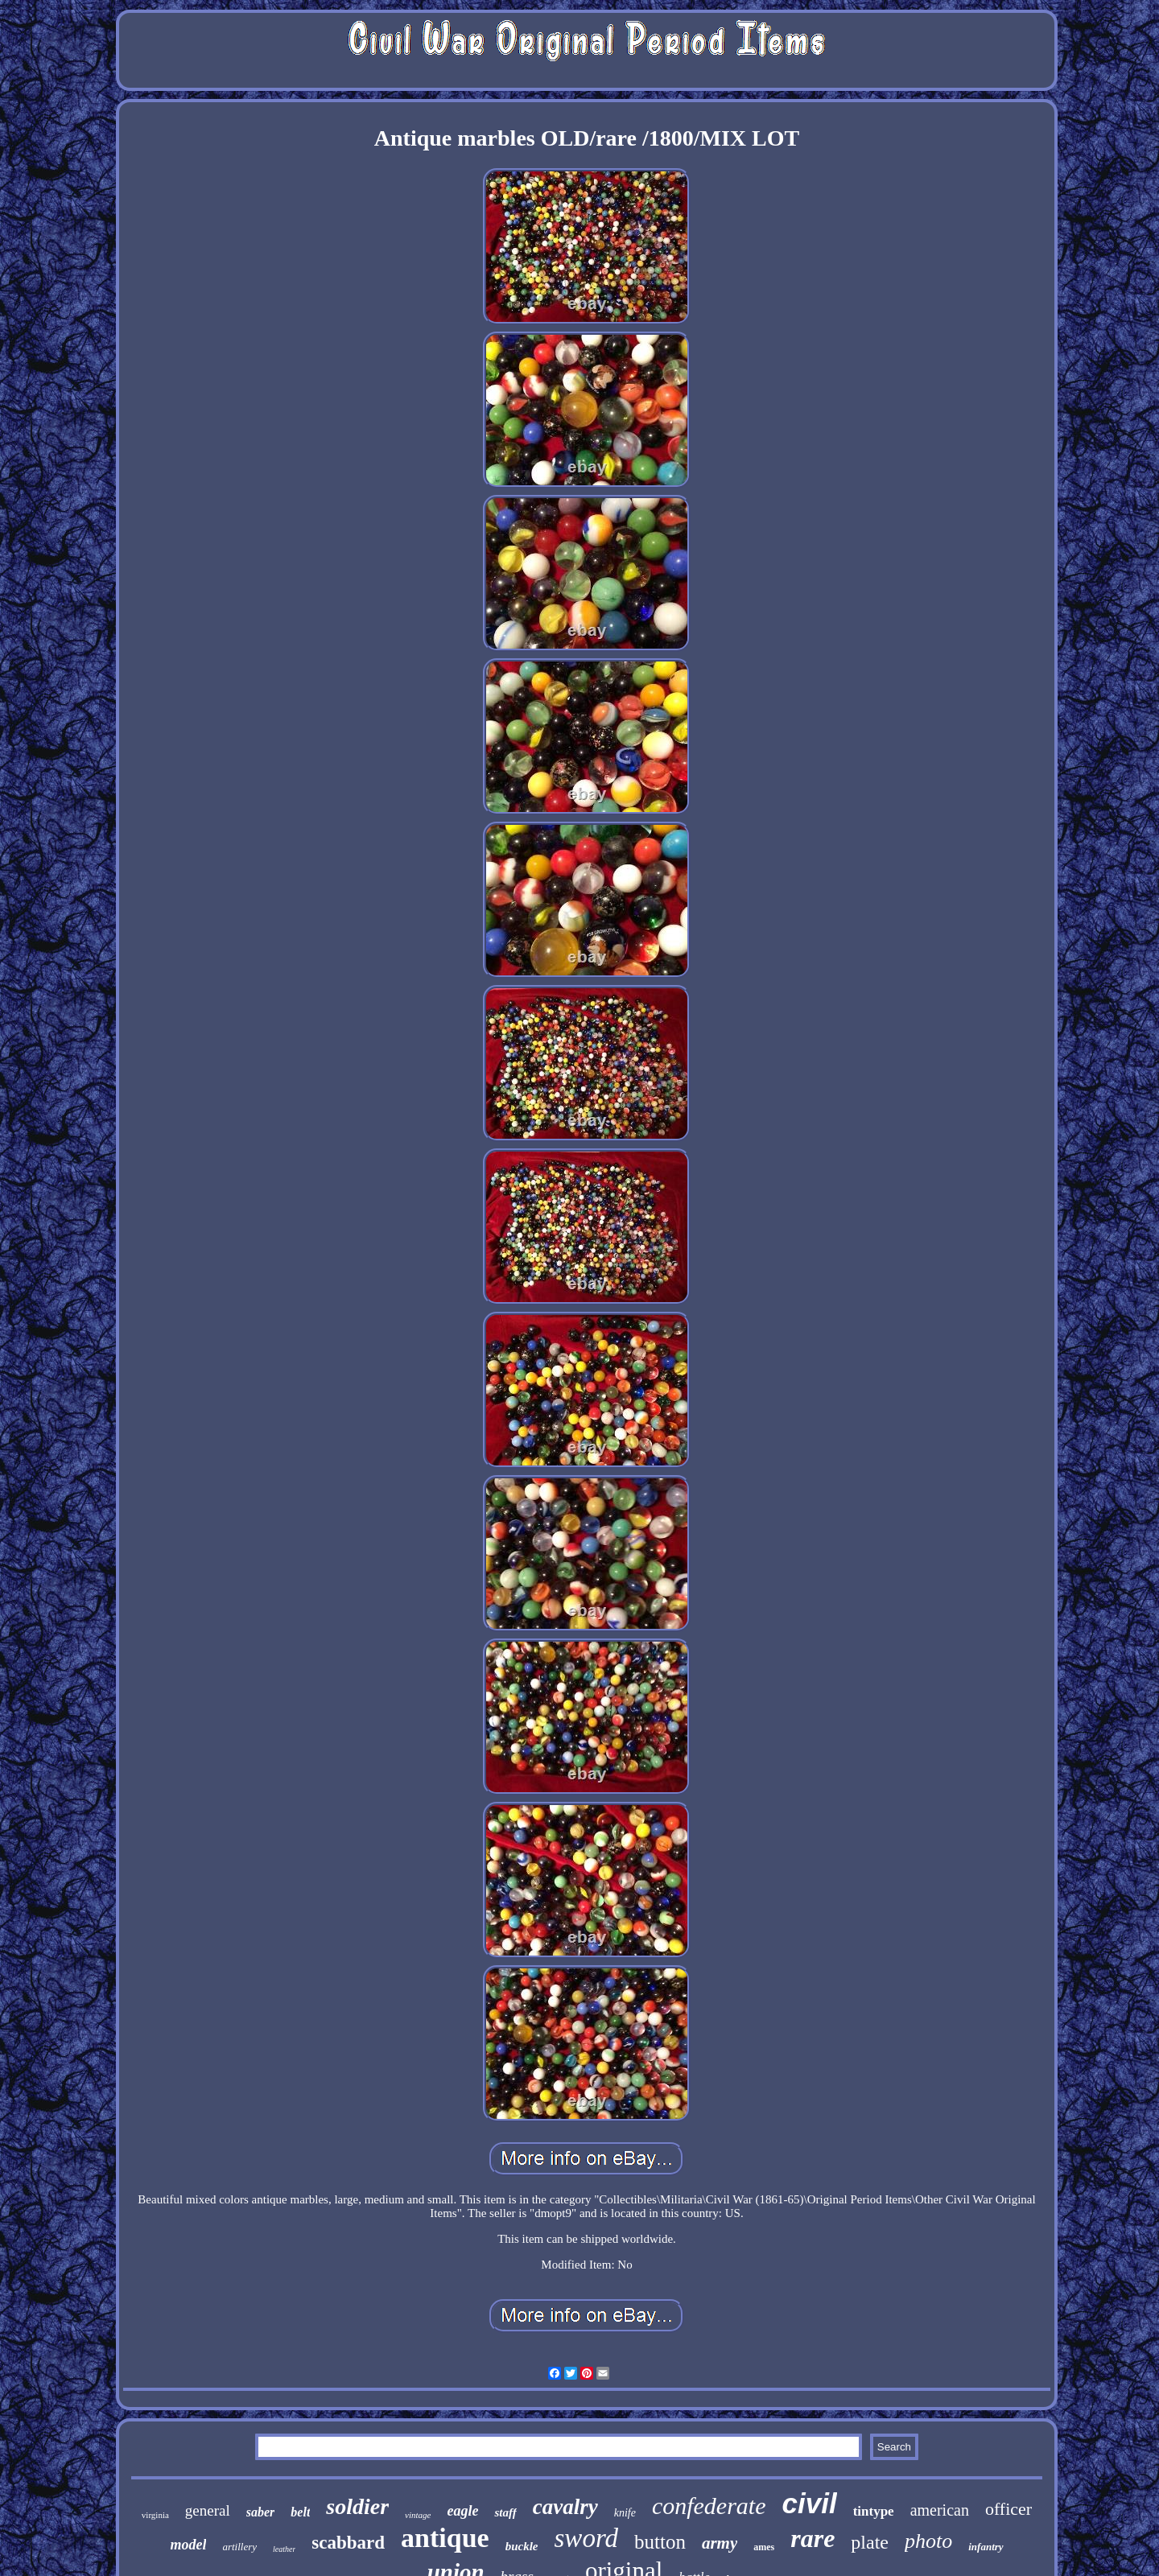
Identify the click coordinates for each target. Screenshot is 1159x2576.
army (719, 2543)
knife (625, 2513)
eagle (463, 2511)
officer (1008, 2509)
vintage (418, 2515)
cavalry (565, 2507)
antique (445, 2538)
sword (586, 2538)
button (660, 2542)
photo (928, 2541)
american (939, 2510)
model (188, 2545)
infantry (985, 2547)
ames (763, 2547)
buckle (521, 2546)
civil (809, 2503)
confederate (709, 2505)
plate (870, 2542)
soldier (357, 2506)
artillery (239, 2547)
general (207, 2510)
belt (300, 2512)
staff (505, 2512)
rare (812, 2538)
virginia (155, 2515)
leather (284, 2549)
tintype (873, 2511)
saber (260, 2512)
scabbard (348, 2543)
